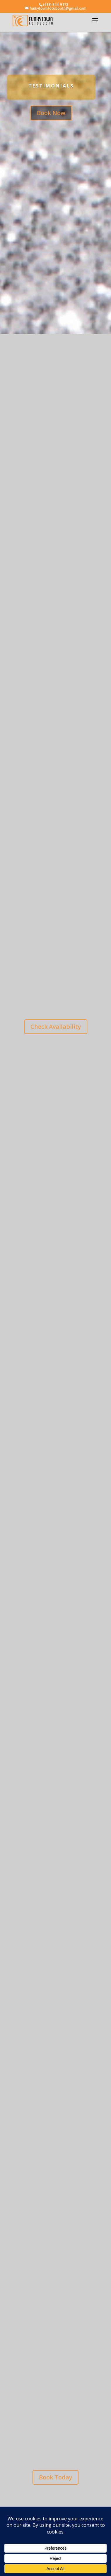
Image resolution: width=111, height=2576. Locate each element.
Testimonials (51, 86)
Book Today (55, 2477)
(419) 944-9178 (55, 4)
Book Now (51, 113)
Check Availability (55, 1027)
